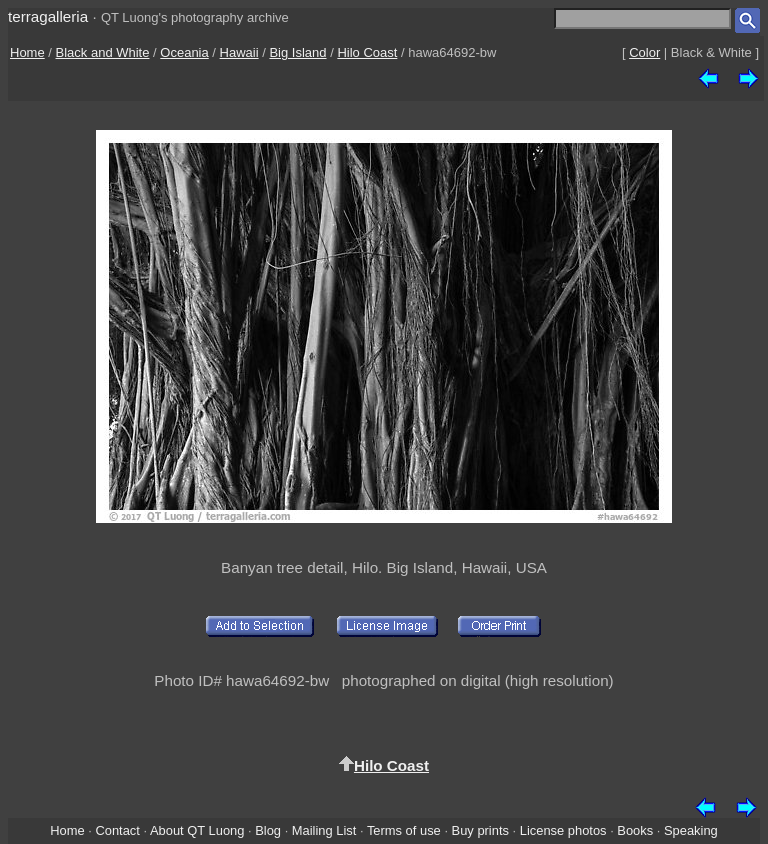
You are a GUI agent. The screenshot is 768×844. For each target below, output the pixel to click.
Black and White (103, 52)
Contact (117, 830)
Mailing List (324, 830)
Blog (268, 830)
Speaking (691, 830)
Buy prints (480, 830)
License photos (563, 830)
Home (27, 52)
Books (635, 830)
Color (644, 52)
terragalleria (48, 16)
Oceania (184, 52)
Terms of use (404, 830)
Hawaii (239, 52)
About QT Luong (197, 830)
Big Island (297, 52)
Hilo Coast (367, 52)
